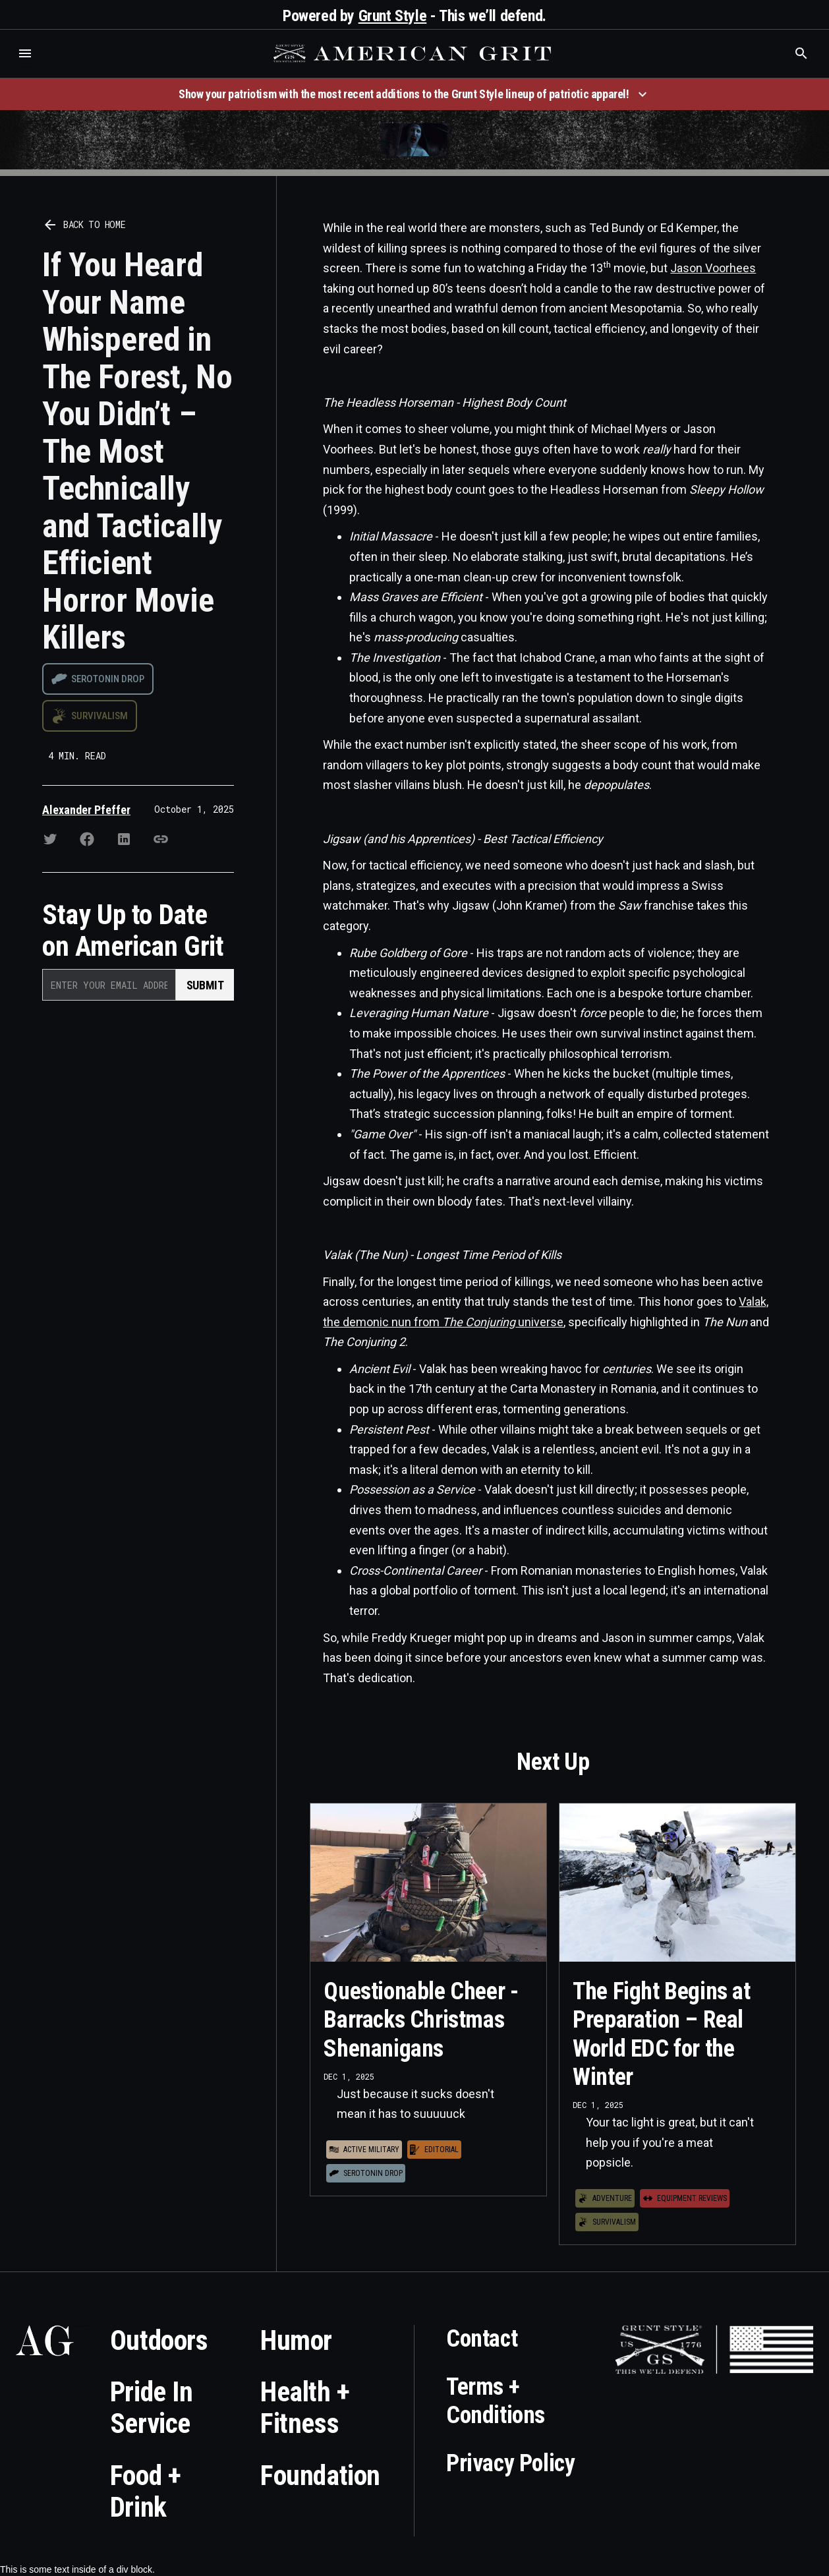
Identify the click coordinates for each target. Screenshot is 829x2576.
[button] (25, 53)
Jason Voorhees (713, 268)
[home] (414, 53)
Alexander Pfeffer (86, 810)
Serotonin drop (107, 679)
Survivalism (99, 716)
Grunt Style (392, 16)
